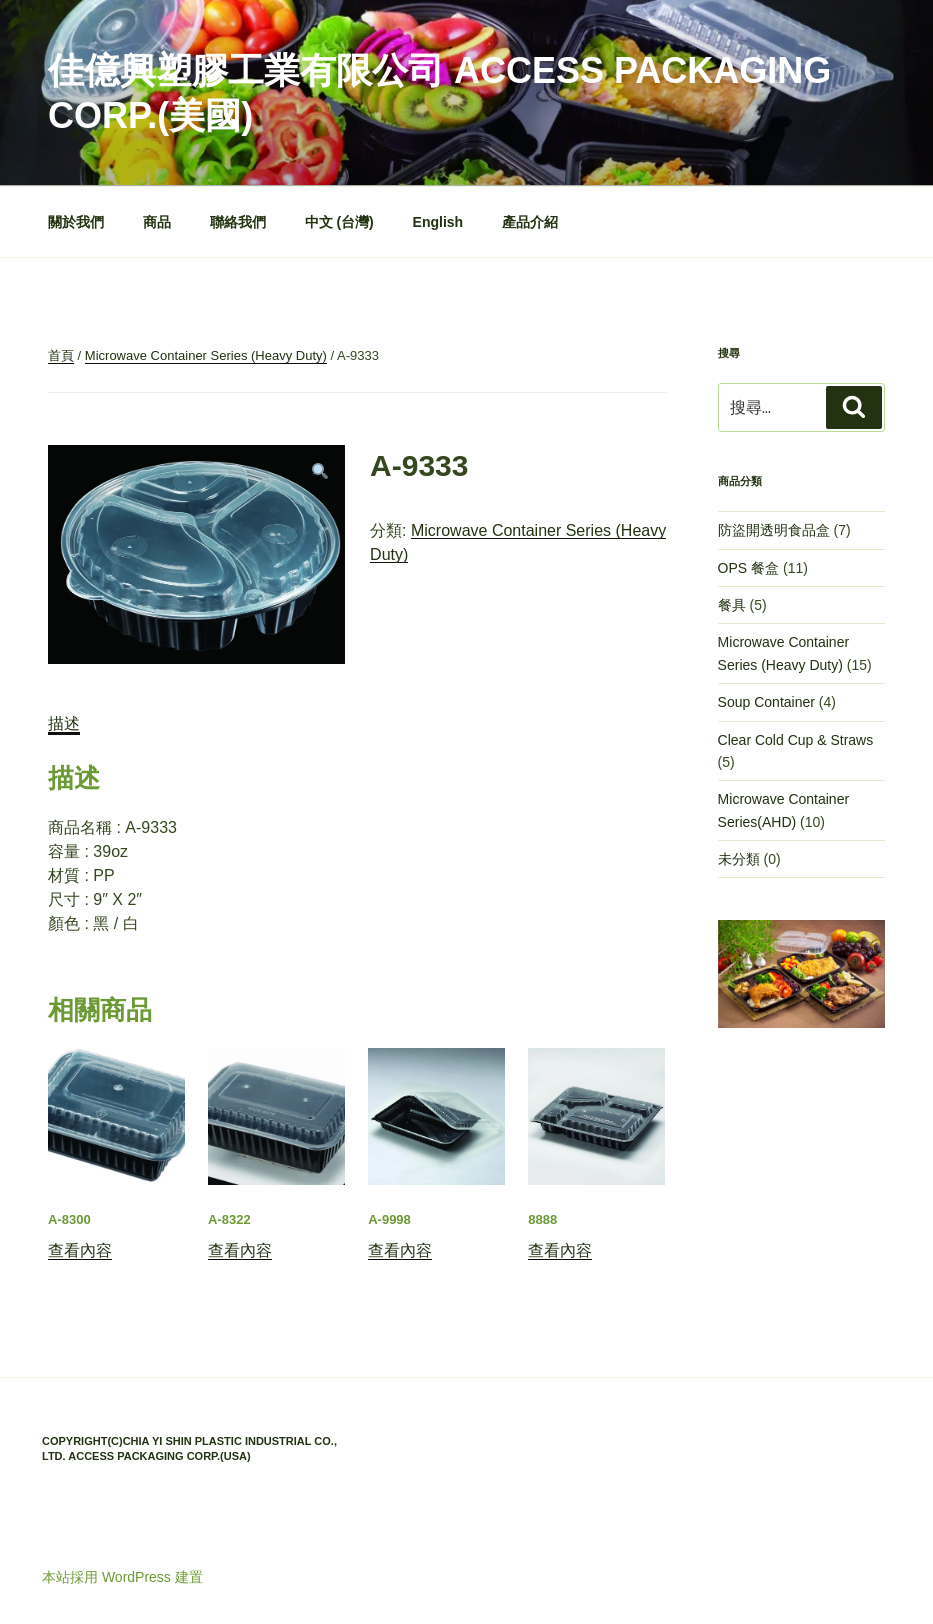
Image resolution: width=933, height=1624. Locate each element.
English (438, 222)
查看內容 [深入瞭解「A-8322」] (240, 1250)
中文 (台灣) (339, 222)
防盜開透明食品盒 (774, 530)
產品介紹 (530, 222)
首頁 (61, 355)
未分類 (739, 859)
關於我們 (76, 222)
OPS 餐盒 (748, 568)
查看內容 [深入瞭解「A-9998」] (400, 1250)
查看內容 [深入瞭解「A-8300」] (80, 1250)
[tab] (64, 724)
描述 (64, 723)
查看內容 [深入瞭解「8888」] (560, 1250)
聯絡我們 (238, 222)
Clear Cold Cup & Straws (796, 740)
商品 (157, 222)
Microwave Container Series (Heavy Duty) (206, 355)
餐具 (732, 605)
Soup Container (766, 702)
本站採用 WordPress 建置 (122, 1577)
